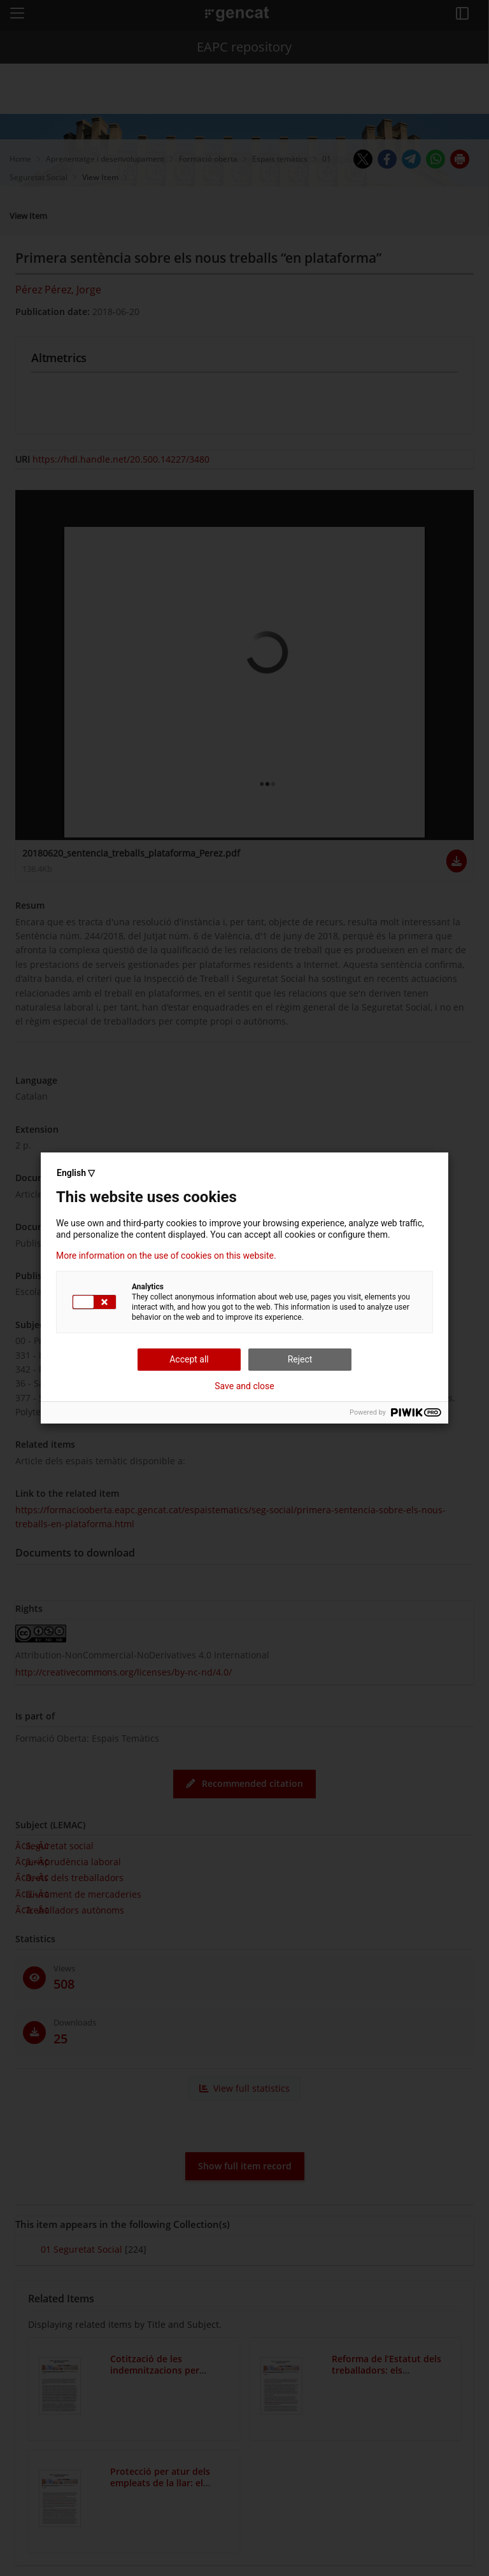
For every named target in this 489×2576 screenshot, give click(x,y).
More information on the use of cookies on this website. (166, 1255)
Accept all (189, 1359)
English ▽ (76, 1173)
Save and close (244, 1386)
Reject (300, 1359)
